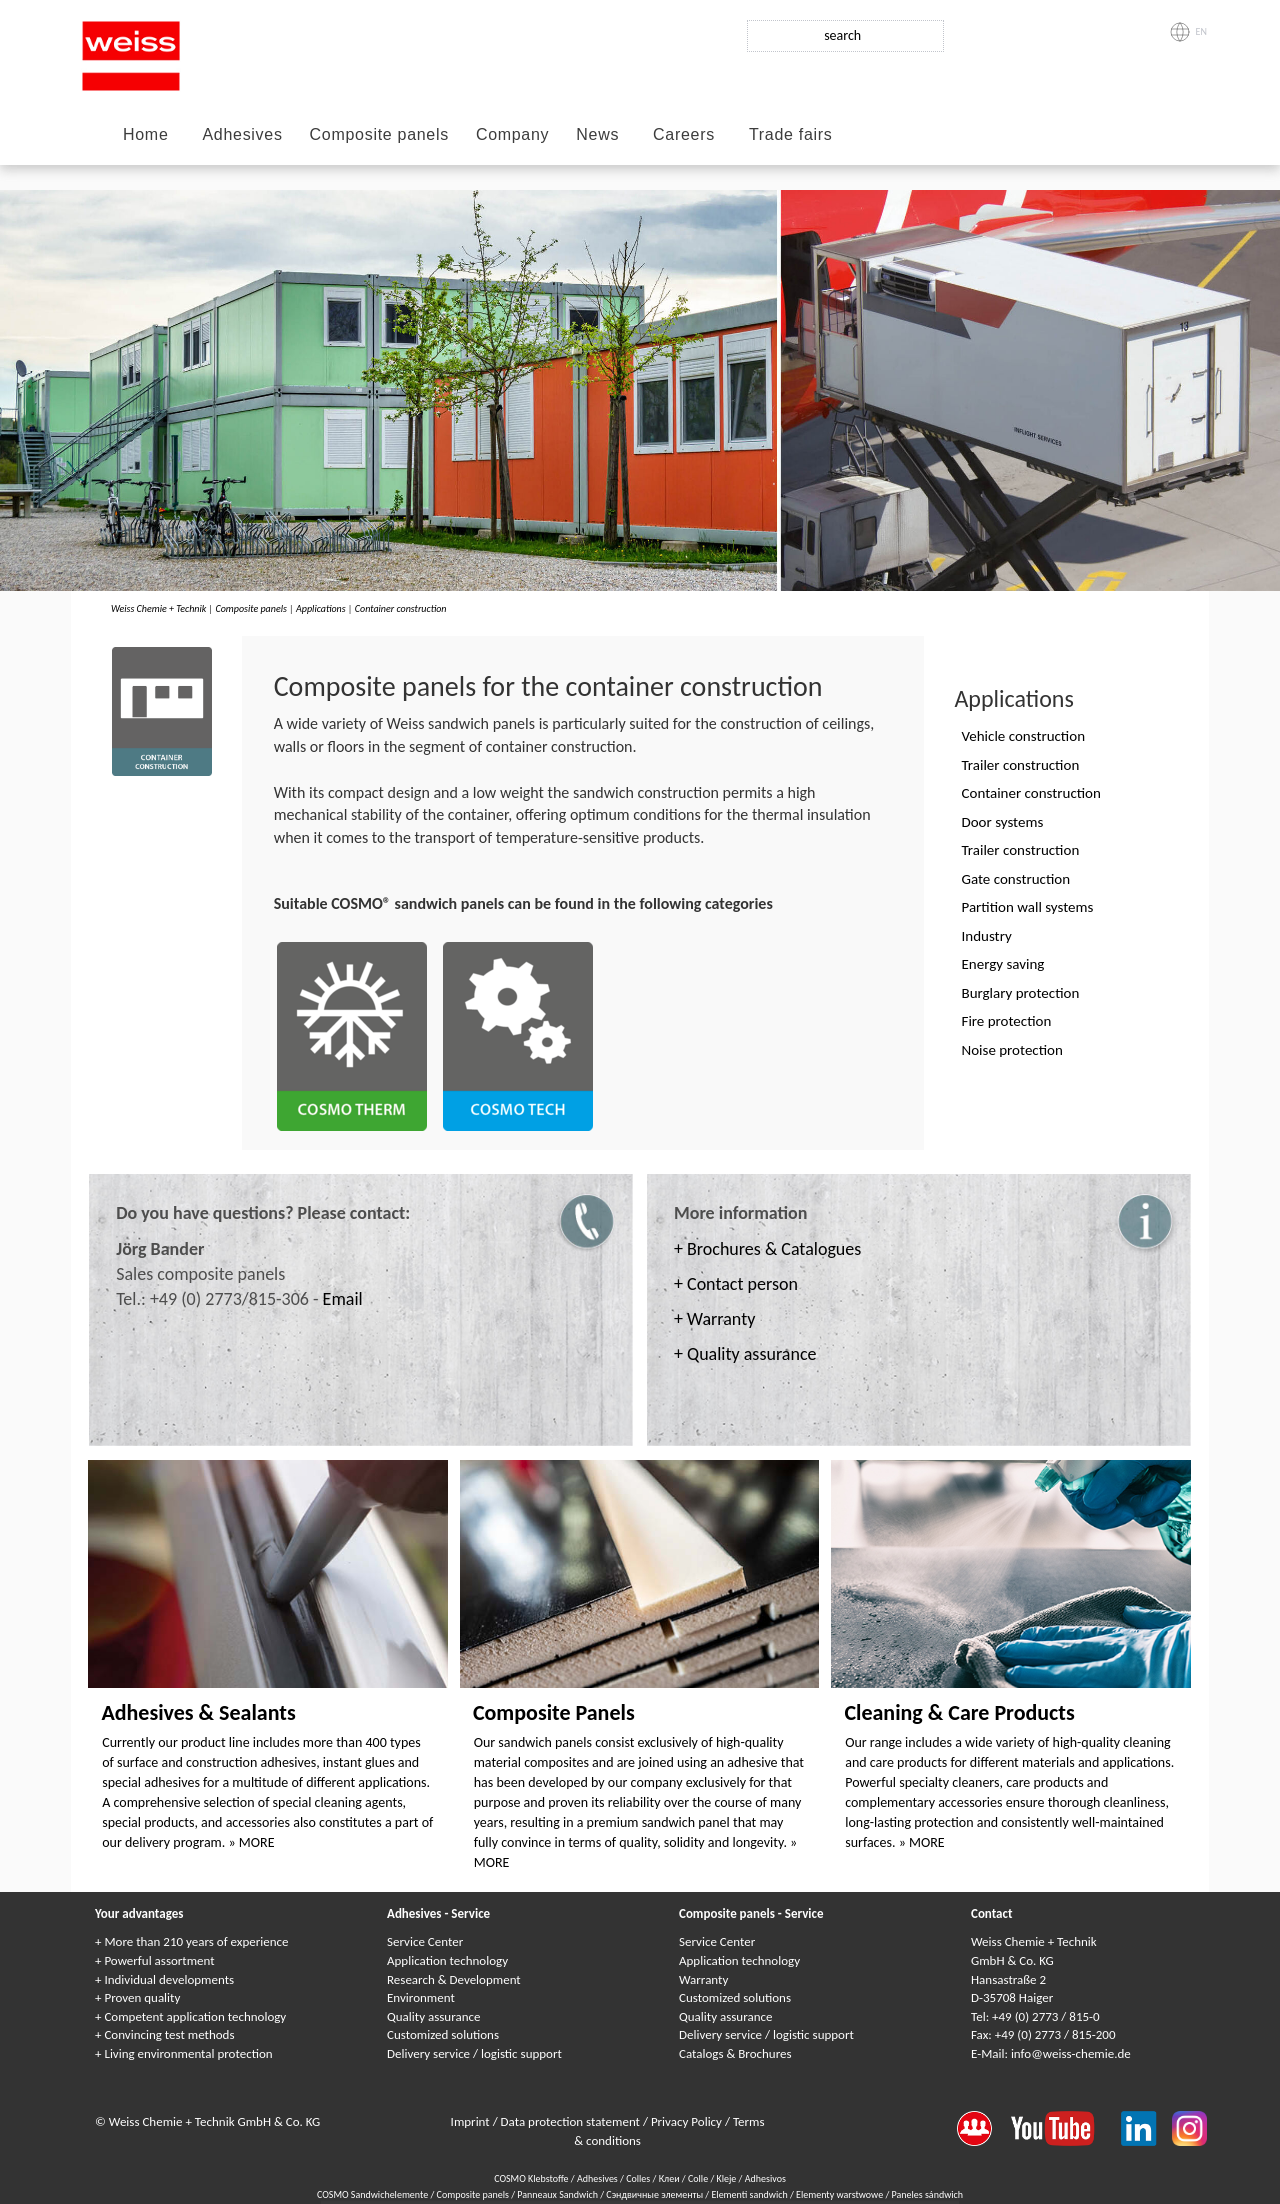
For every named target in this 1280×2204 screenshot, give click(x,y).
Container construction (401, 608)
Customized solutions (443, 2034)
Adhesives (242, 134)
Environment (421, 1997)
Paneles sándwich (928, 2194)
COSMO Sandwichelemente (374, 2194)
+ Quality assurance (745, 1354)
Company (512, 134)
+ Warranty (714, 1319)
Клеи (669, 2178)
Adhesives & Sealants (198, 1712)
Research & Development (454, 1979)
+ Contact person (736, 1284)
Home (145, 134)
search (842, 35)
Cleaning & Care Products (959, 1712)
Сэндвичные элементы (655, 2194)
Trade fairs (791, 134)
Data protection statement (572, 2121)
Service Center (425, 1941)
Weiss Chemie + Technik (158, 608)
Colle (698, 2178)
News (597, 134)
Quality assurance (433, 2016)
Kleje (727, 2178)
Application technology (447, 1960)
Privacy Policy (688, 2121)
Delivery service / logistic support (474, 2053)
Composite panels (379, 134)
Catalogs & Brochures (735, 2053)
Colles (638, 2178)
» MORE (252, 1842)
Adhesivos (765, 2178)
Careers (684, 134)
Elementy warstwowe (840, 2194)
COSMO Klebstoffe (531, 2178)
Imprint (472, 2121)
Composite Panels (554, 1712)
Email (343, 1299)
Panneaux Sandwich (558, 2194)
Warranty (703, 1979)
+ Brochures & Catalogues (767, 1249)
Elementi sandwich (750, 2194)
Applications (321, 608)
